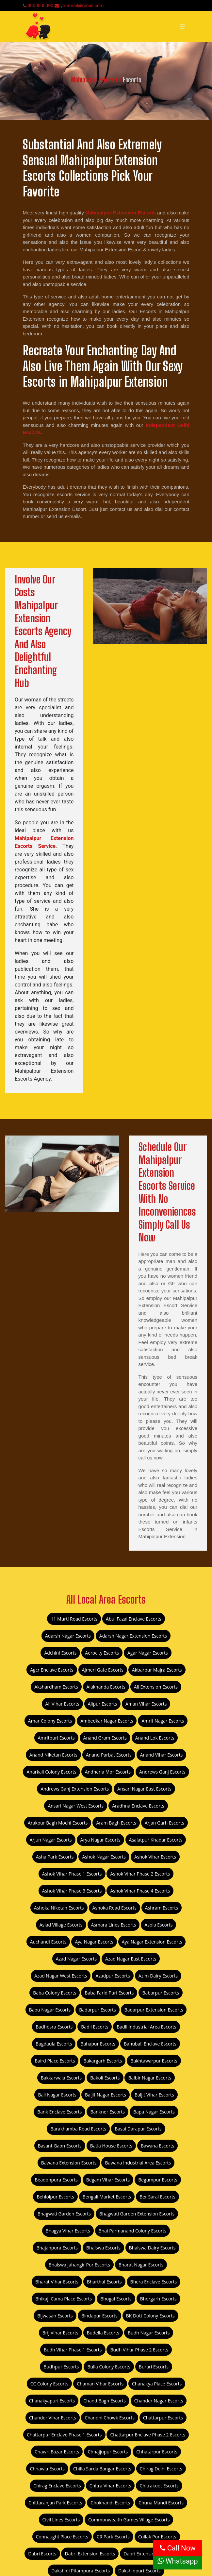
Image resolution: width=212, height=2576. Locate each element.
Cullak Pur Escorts (157, 2537)
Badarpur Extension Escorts (153, 2010)
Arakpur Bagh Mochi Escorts (58, 1823)
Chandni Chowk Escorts (110, 2418)
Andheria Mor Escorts (108, 1772)
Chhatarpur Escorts (156, 2452)
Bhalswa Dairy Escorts (152, 2248)
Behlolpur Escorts (55, 2197)
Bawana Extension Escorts (69, 2163)
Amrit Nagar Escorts (162, 1721)
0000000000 (38, 5)
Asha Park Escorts (54, 1857)
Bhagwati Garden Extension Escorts (137, 2214)
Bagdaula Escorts (54, 2044)
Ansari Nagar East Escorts (144, 1789)
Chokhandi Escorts (110, 2503)
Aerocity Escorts (102, 1653)
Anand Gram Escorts (105, 1738)
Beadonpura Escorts (56, 2180)
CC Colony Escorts (49, 2384)
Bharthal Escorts (104, 2282)
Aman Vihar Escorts (146, 1704)
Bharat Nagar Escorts (141, 2265)
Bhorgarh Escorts (158, 2299)
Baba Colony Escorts (54, 1993)
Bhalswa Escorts (103, 2248)
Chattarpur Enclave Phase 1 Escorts (64, 2435)
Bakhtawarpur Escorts (153, 2061)
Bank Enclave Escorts (59, 2112)
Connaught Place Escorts (62, 2537)
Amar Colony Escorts (50, 1721)
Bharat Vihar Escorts (56, 2282)
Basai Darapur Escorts (138, 2129)
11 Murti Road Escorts (74, 1619)
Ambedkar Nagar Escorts (106, 1721)
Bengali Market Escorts (107, 2197)
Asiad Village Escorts (61, 1925)
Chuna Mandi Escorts (161, 2503)
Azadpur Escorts (112, 1976)
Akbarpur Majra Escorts (157, 1670)
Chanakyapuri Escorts (52, 2401)
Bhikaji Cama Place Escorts (63, 2299)
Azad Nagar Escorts (76, 1959)
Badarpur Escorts (97, 2010)
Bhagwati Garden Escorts (64, 2214)
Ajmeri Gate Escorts (103, 1670)
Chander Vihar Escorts (52, 2418)
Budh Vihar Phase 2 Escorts (139, 2350)
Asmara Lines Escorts (113, 1925)
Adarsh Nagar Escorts (68, 1636)
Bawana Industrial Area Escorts (138, 2163)
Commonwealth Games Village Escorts (129, 2520)
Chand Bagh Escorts (104, 2401)
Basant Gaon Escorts (60, 2146)
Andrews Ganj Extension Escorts (75, 1789)
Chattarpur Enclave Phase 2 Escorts (147, 2435)
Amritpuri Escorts (56, 1738)
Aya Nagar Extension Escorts (152, 1942)
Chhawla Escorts (47, 2469)
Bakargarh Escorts (102, 2061)
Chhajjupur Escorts (108, 2452)
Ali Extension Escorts (156, 1687)
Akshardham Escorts (56, 1687)
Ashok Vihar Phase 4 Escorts (140, 1891)
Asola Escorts (158, 1925)
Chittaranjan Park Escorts (55, 2503)
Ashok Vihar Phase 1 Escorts (72, 1874)
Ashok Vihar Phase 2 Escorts (140, 1874)
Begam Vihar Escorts (108, 2180)
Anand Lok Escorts (154, 1738)
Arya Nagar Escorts (100, 1840)
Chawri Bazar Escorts (57, 2452)
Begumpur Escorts (157, 2180)
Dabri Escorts (42, 2554)
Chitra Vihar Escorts (110, 2486)
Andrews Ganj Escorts (162, 1772)
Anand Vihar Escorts (161, 1755)
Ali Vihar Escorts (62, 1704)
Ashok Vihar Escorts (155, 1857)
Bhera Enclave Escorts (153, 2282)
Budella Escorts (103, 2333)
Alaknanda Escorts (106, 1687)
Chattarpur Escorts (163, 2418)
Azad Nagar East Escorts (130, 1959)
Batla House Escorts (111, 2146)
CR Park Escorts (113, 2537)
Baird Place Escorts (55, 2061)
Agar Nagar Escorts (147, 1653)
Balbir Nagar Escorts (149, 2078)
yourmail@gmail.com (79, 5)
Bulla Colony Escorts (108, 2367)
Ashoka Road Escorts (114, 1908)
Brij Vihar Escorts (60, 2333)
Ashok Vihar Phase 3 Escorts (72, 1891)
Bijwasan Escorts (55, 2316)
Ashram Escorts (161, 1908)
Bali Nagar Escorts (57, 2095)
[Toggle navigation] (182, 26)
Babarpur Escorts (160, 1993)
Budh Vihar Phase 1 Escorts (73, 2350)
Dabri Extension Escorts (90, 2554)
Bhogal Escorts (116, 2299)
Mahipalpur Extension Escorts (120, 212)
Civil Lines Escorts (61, 2520)
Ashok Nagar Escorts (104, 1857)
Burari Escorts (154, 2367)
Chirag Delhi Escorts (161, 2469)
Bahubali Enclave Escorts (150, 2044)
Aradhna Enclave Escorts (138, 1806)
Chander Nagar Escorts (158, 2401)
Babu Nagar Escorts (50, 2010)
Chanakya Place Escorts (157, 2384)
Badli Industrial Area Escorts (146, 2027)
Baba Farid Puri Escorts (109, 1993)
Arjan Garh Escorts (164, 1823)
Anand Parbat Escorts (109, 1755)
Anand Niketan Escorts (53, 1755)
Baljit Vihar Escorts (154, 2095)
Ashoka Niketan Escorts (59, 1908)
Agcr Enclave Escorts (51, 1670)
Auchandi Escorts (48, 1942)
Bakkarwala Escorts (61, 2078)
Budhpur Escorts (61, 2367)
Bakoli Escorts (105, 2078)
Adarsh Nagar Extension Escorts (133, 1636)
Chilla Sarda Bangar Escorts (102, 2469)
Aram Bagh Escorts (116, 1823)
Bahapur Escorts (97, 2044)
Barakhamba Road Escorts (78, 2129)
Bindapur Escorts (99, 2316)
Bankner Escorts (107, 2112)
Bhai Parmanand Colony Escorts (133, 2231)
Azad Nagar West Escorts (60, 1976)
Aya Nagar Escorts (94, 1942)
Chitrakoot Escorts (158, 2486)
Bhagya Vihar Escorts (68, 2231)
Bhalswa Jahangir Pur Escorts (79, 2265)
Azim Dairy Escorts (158, 1976)
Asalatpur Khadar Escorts (156, 1840)
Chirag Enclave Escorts (57, 2486)
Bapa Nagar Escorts (154, 2112)
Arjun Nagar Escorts (51, 1840)
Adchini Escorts (60, 1653)
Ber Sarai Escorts (157, 2197)
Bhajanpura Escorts (57, 2248)
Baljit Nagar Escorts (105, 2095)
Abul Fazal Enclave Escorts (133, 1619)
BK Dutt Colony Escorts (150, 2316)
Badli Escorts (94, 2027)
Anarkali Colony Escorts (51, 1772)
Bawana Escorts (157, 2146)
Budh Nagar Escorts (149, 2333)
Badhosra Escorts (54, 2027)
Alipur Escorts (102, 1704)
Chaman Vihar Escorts (100, 2384)
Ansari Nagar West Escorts (76, 1806)
